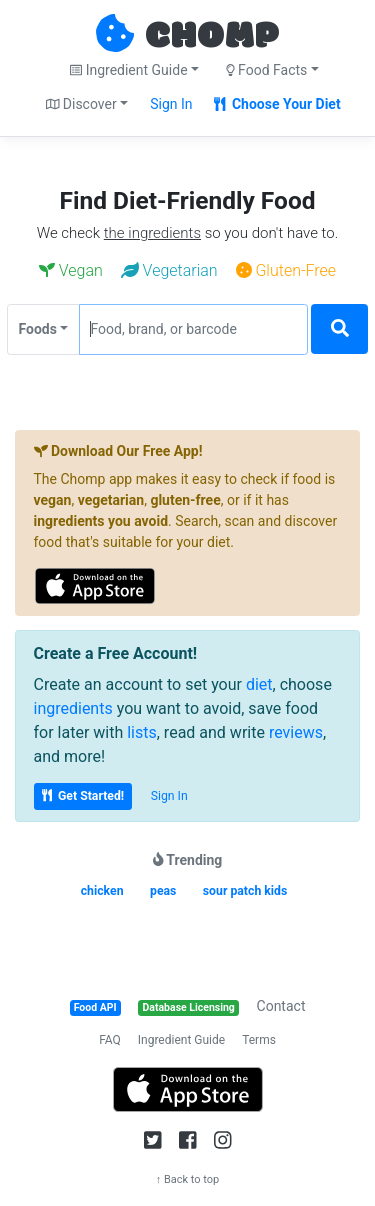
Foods (38, 329)
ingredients (73, 708)
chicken (102, 891)
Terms (259, 1040)
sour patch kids (245, 891)
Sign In (171, 104)
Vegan (71, 270)
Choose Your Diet (277, 104)
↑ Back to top (188, 1179)
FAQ (110, 1040)
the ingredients (152, 233)
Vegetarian (169, 270)
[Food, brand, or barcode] (193, 329)
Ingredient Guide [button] (128, 70)
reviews (296, 732)
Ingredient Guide (181, 1040)
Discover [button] (81, 104)
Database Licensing (189, 1007)
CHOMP (212, 37)
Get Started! (83, 796)
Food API (95, 1007)
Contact (281, 1006)
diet (259, 684)
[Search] (339, 329)
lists (142, 732)
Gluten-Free (286, 270)
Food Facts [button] (267, 70)
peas (163, 891)
